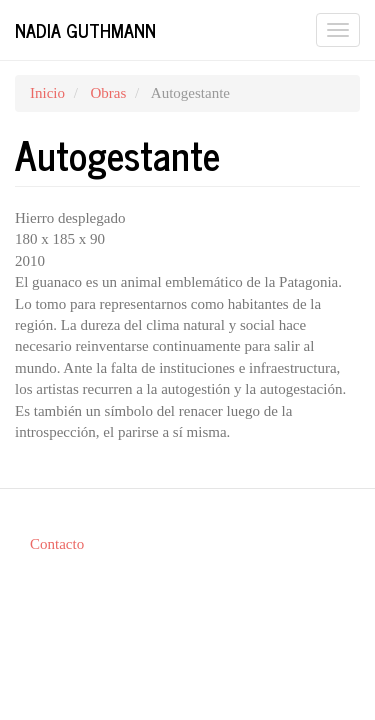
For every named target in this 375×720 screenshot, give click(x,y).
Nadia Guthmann (85, 30)
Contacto (57, 544)
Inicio (47, 93)
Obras (108, 93)
